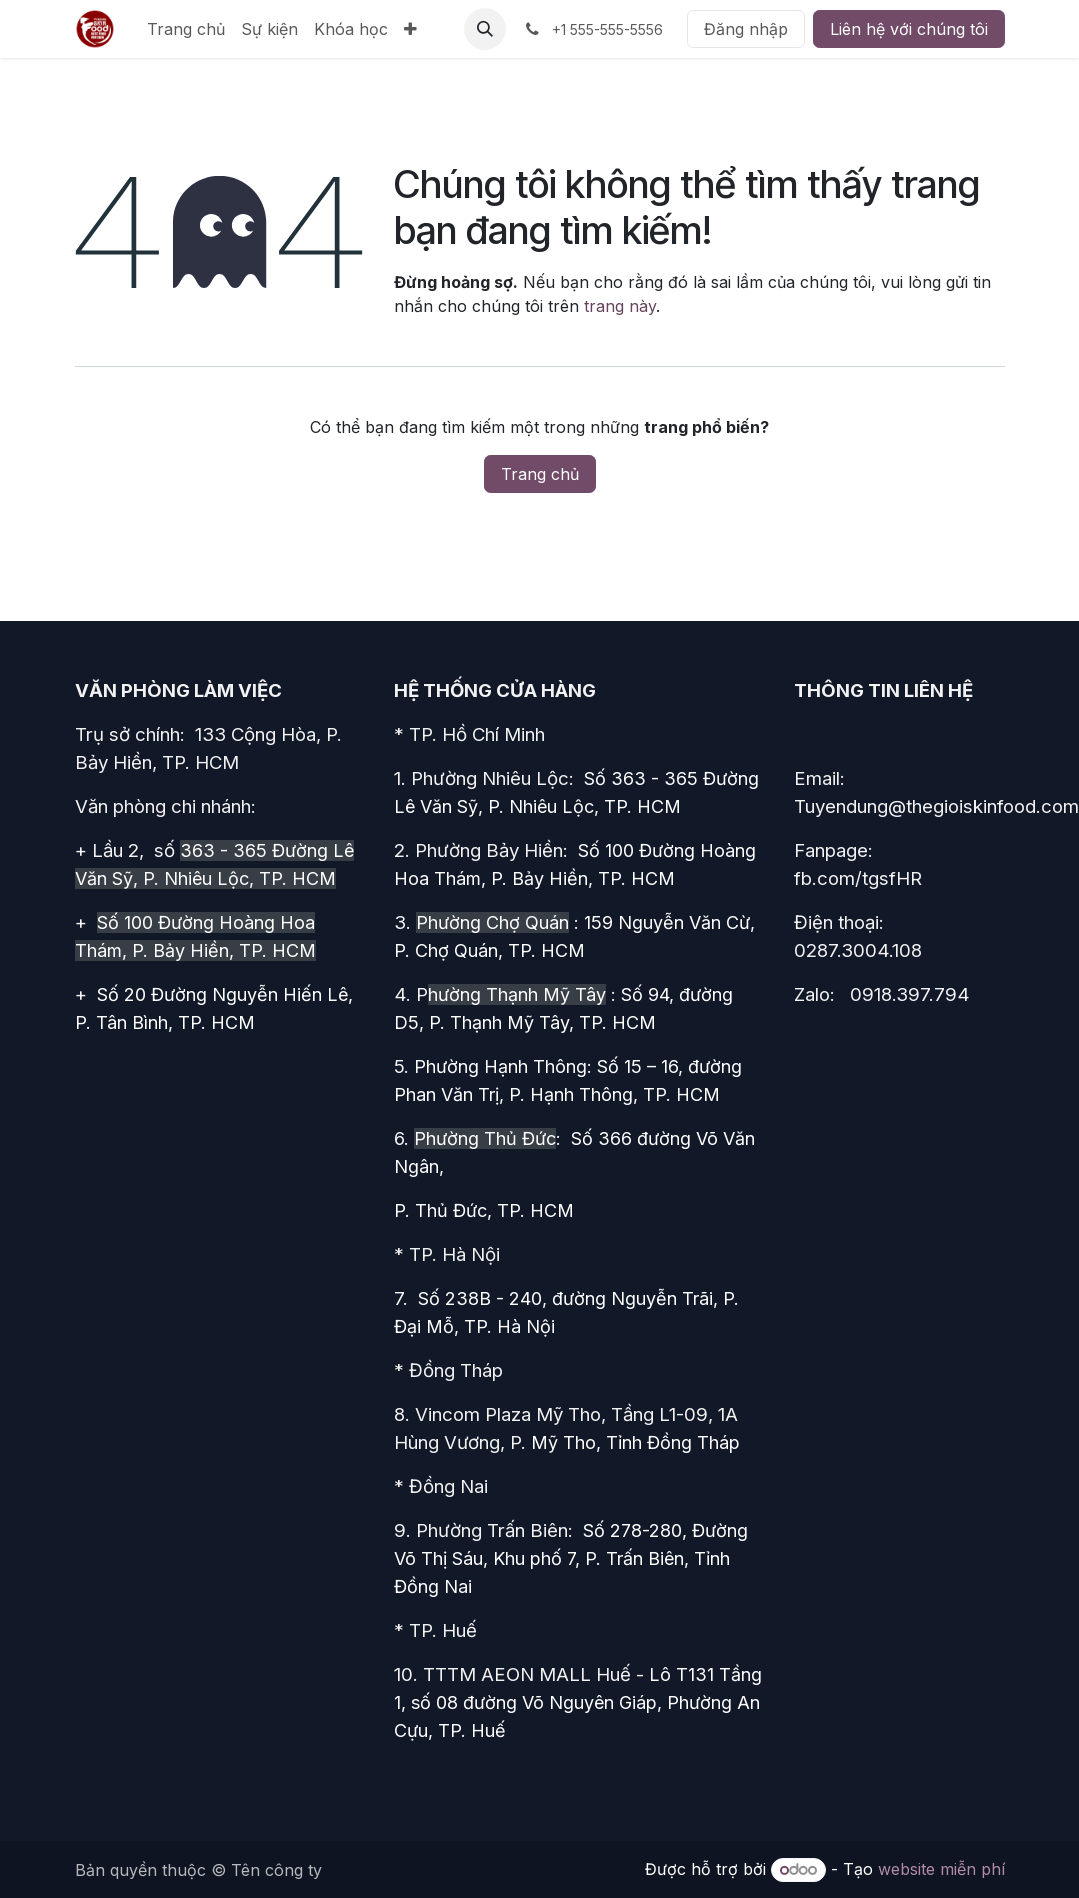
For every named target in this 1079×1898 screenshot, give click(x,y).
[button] (485, 29)
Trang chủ (540, 474)
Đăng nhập (746, 29)
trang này (620, 306)
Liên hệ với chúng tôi (909, 29)
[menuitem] (186, 29)
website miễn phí (941, 1869)
